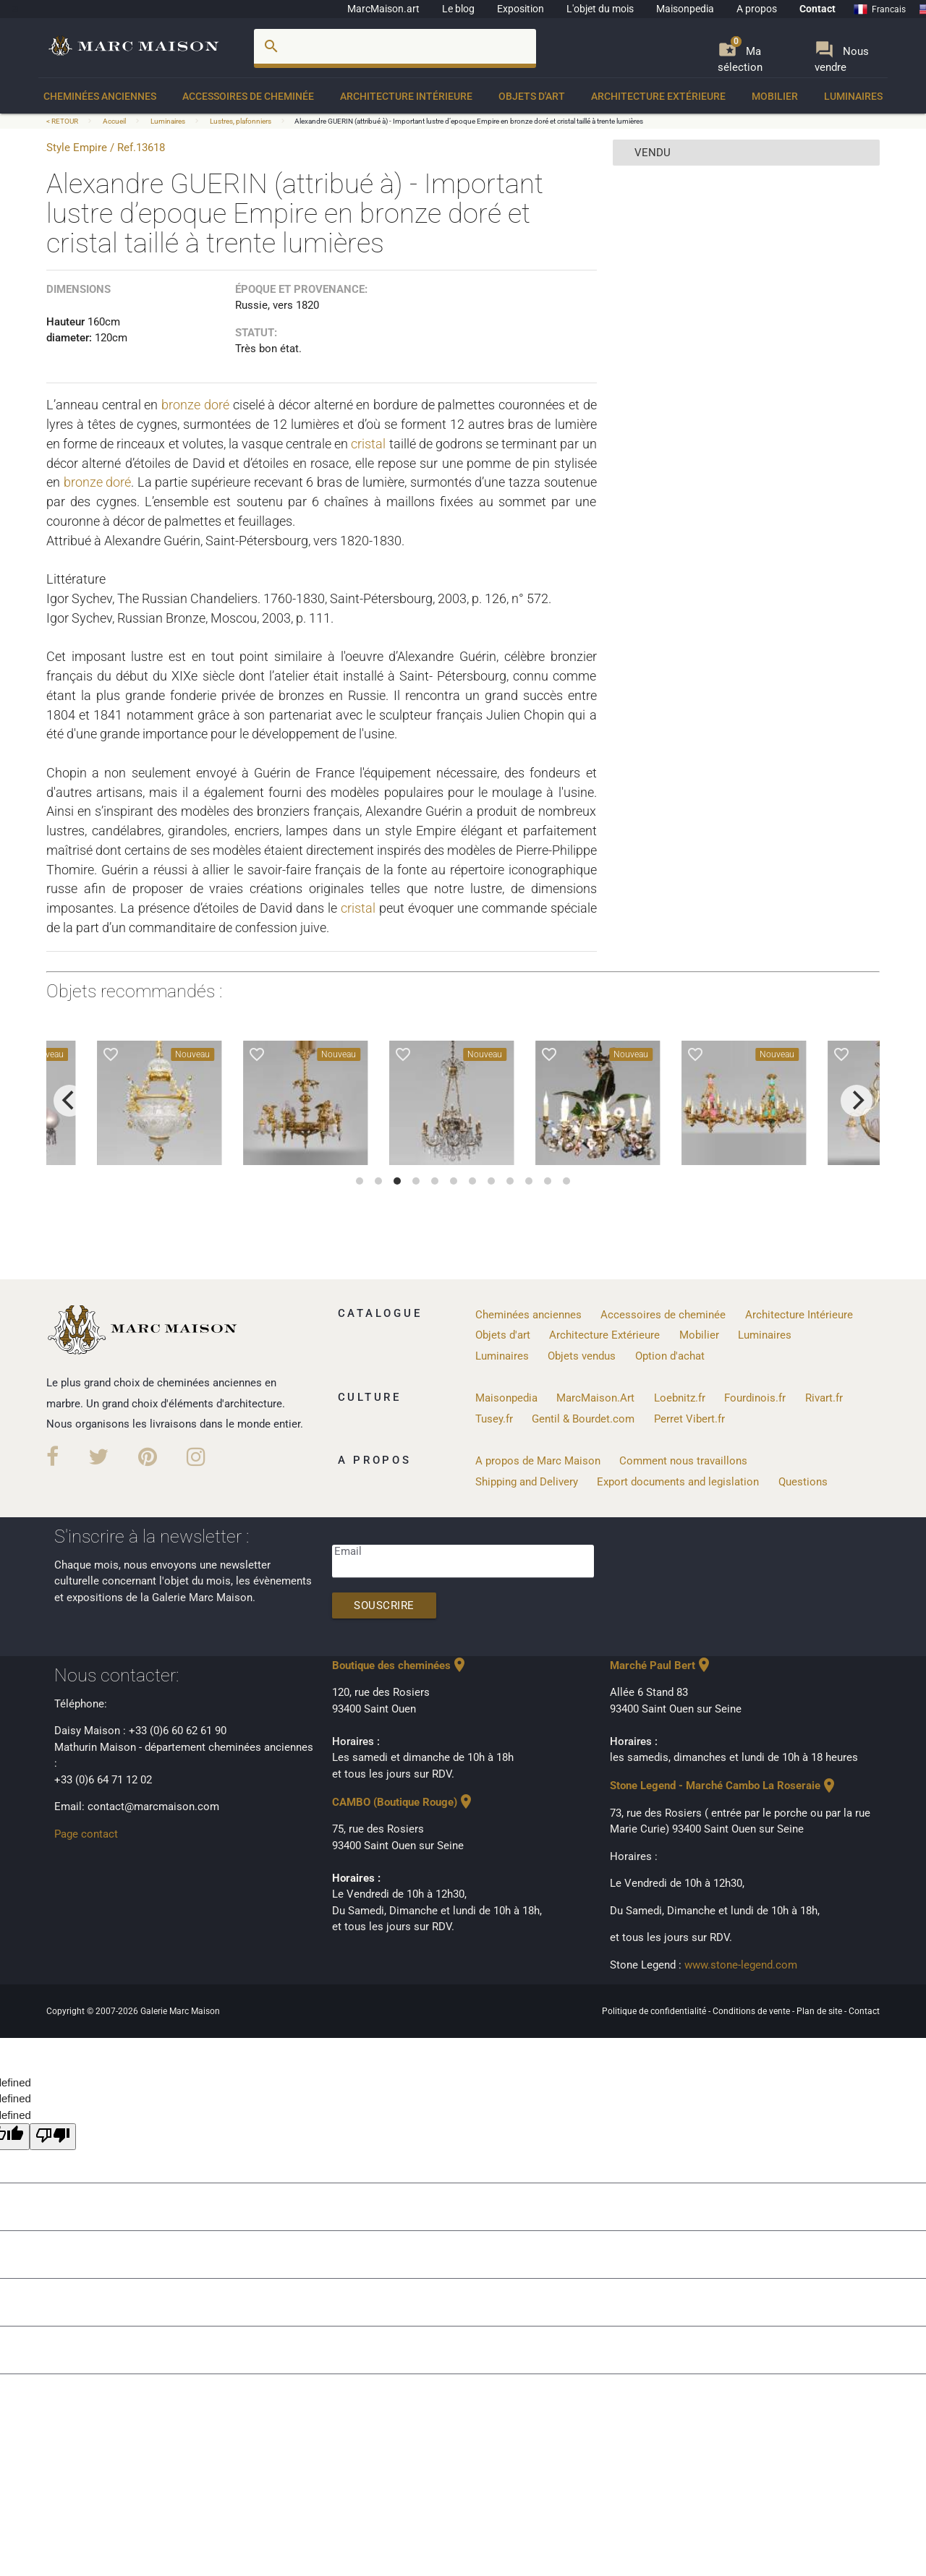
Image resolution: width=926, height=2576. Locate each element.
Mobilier (775, 96)
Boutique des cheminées (400, 1665)
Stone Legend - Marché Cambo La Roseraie (724, 1785)
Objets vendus (582, 1355)
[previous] (69, 1101)
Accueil (114, 121)
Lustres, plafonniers (240, 121)
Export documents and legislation (678, 1481)
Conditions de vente (752, 2011)
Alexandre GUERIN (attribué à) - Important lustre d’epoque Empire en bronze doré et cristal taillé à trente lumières (468, 121)
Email (348, 1551)
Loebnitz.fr (679, 1397)
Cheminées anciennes (99, 96)
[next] (856, 1101)
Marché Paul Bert (661, 1665)
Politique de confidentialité (655, 2011)
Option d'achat (670, 1355)
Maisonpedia (685, 8)
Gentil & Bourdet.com (583, 1418)
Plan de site (820, 2011)
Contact (817, 8)
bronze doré (195, 404)
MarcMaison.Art (595, 1397)
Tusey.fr (494, 1418)
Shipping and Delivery (526, 1481)
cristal (368, 443)
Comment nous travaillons (683, 1460)
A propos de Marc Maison (537, 1460)
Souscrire (384, 1605)
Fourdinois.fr (755, 1397)
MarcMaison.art (383, 8)
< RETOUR (63, 121)
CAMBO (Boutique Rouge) (403, 1802)
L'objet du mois (600, 8)
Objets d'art (531, 96)
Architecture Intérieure (406, 96)
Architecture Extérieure (658, 96)
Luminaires (853, 96)
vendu (652, 152)
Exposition (520, 8)
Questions (803, 1481)
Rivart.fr (824, 1397)
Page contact (86, 1834)
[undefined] (53, 2136)
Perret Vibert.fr (689, 1418)
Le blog (458, 8)
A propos (756, 8)
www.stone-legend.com (740, 1964)
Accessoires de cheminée (248, 96)
